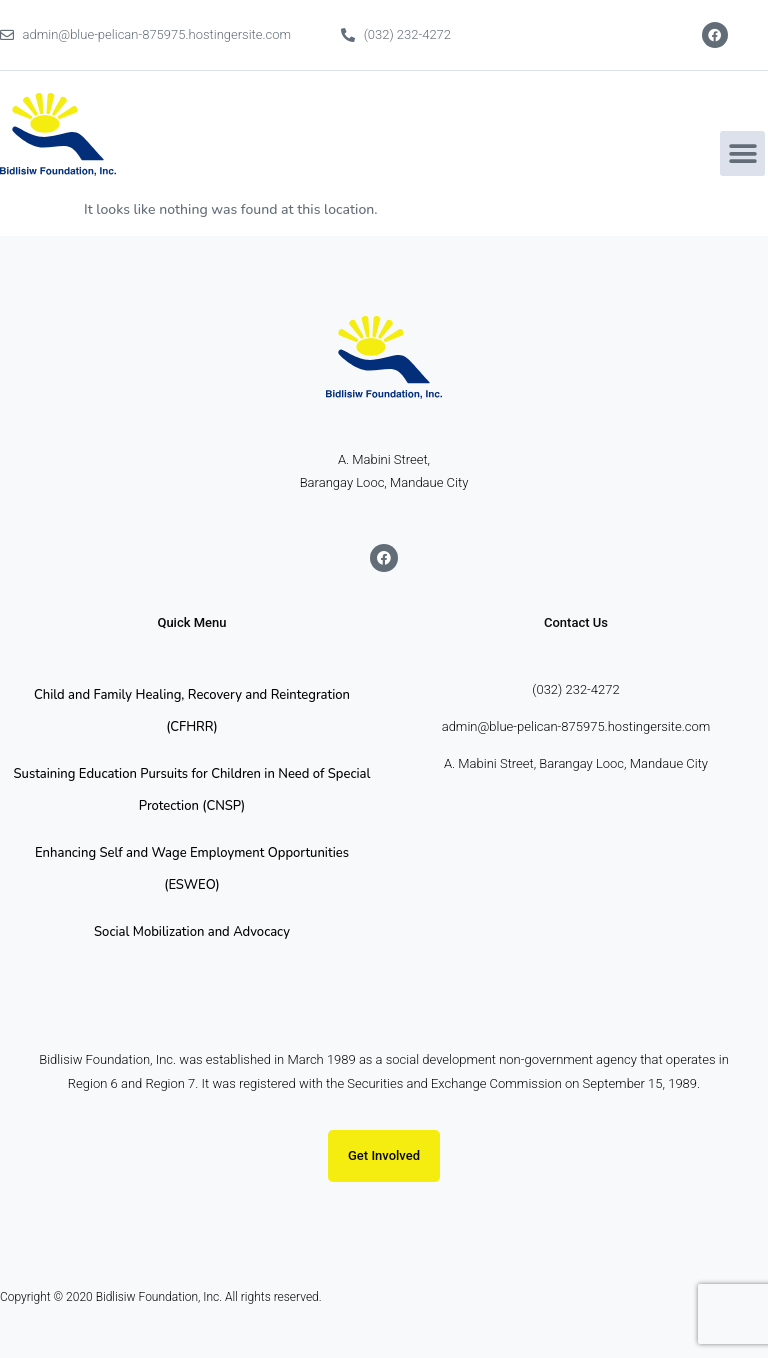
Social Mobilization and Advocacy (192, 932)
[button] (742, 153)
